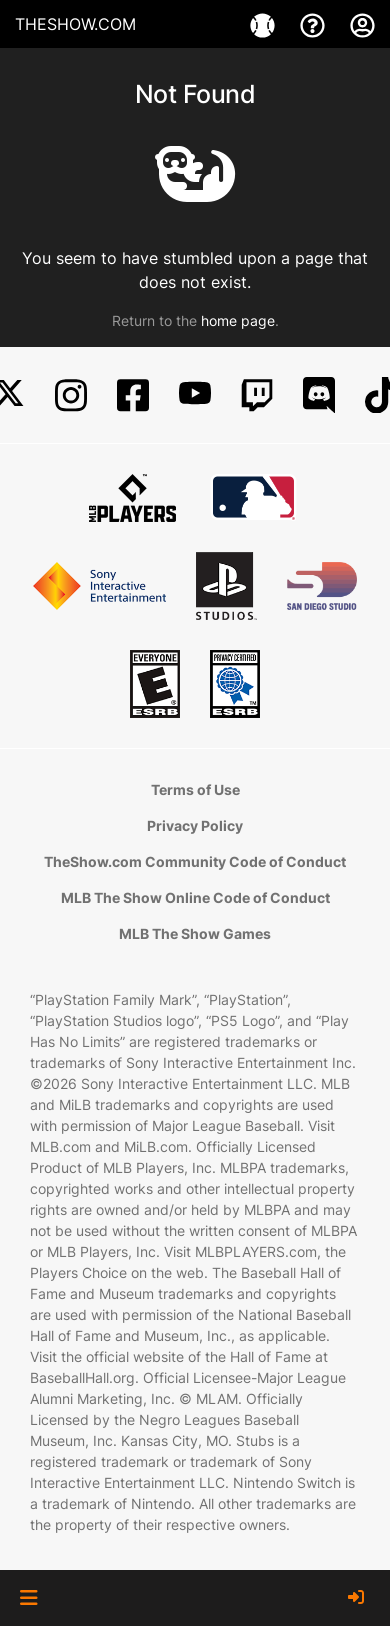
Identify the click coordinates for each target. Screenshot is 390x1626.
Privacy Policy (195, 825)
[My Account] (362, 24)
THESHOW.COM (75, 24)
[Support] (315, 24)
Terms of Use (195, 789)
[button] (28, 1598)
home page (238, 320)
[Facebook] (133, 395)
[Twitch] (257, 395)
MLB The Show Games (195, 933)
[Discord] (319, 395)
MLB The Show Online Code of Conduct (195, 897)
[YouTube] (195, 395)
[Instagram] (71, 395)
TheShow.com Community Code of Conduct (195, 861)
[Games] (265, 24)
